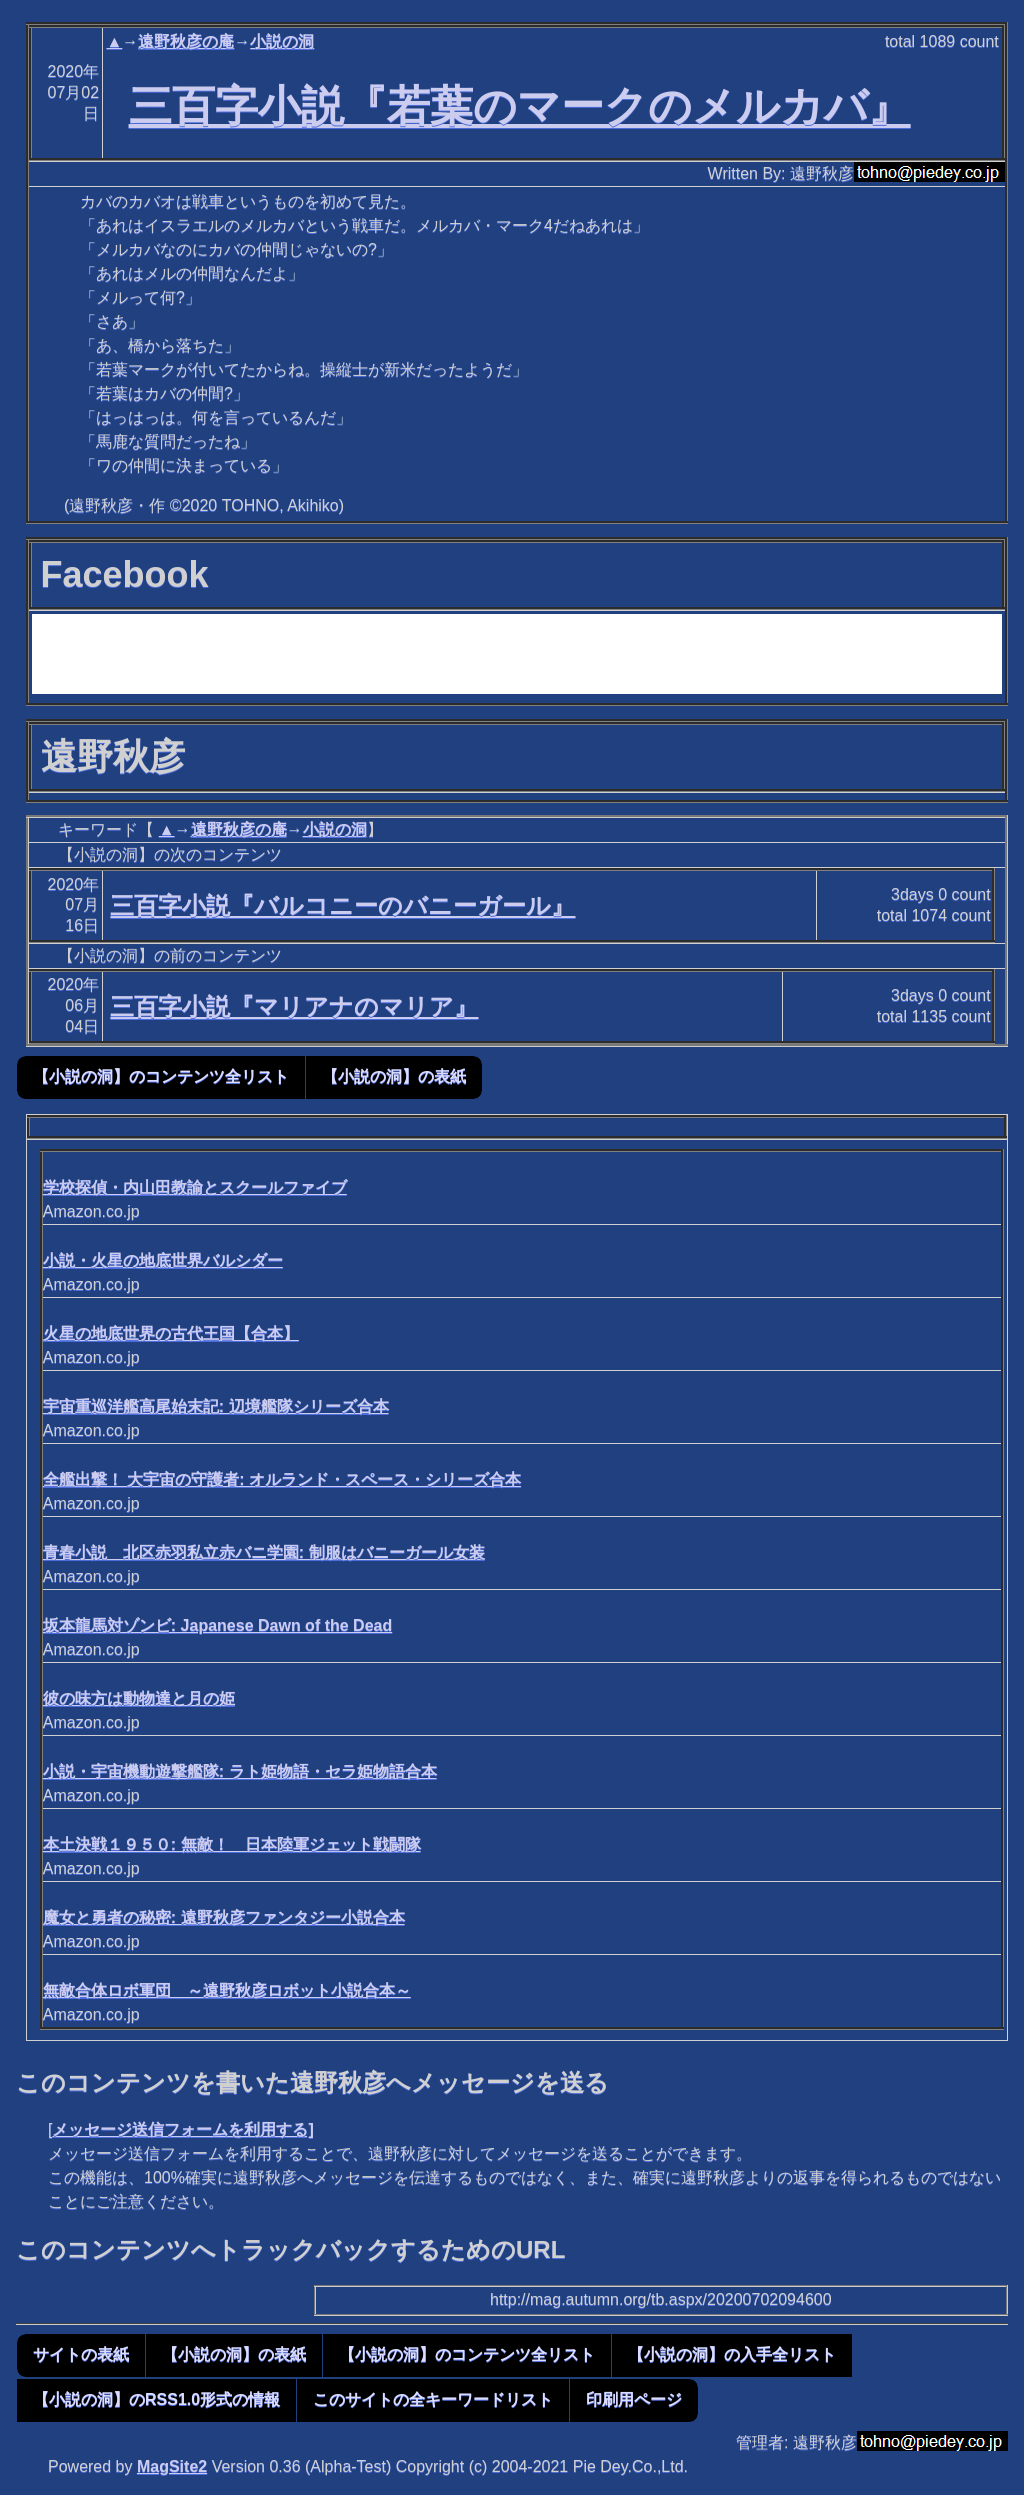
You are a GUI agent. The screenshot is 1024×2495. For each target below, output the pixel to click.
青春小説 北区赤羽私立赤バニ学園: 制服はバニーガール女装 (264, 1552)
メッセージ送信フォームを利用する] (182, 2129)
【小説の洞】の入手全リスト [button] (732, 2354)
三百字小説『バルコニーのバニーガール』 (342, 905)
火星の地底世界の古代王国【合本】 (171, 1333)
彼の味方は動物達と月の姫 (139, 1698)
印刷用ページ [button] (634, 2399)
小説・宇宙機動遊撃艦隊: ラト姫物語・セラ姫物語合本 (240, 1771)
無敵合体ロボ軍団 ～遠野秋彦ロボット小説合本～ (227, 1990)
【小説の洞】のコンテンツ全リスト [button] (161, 1076)
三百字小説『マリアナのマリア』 (294, 1006)
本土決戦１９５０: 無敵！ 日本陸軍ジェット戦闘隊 (232, 1844)
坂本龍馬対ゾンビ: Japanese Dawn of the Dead (217, 1625)
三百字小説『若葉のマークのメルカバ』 (520, 106)
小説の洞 (282, 41)
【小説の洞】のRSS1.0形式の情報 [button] (156, 2399)
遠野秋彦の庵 (186, 41)
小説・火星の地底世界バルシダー (163, 1260)
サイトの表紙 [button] (81, 2354)
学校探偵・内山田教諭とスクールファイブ (195, 1187)
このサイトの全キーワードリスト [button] (433, 2399)
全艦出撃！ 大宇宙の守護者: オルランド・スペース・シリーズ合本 (282, 1479)
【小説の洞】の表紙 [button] (394, 1076)
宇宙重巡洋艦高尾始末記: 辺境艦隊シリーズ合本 (216, 1406)
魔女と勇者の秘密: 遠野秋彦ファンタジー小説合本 (224, 1917)
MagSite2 (172, 2466)
